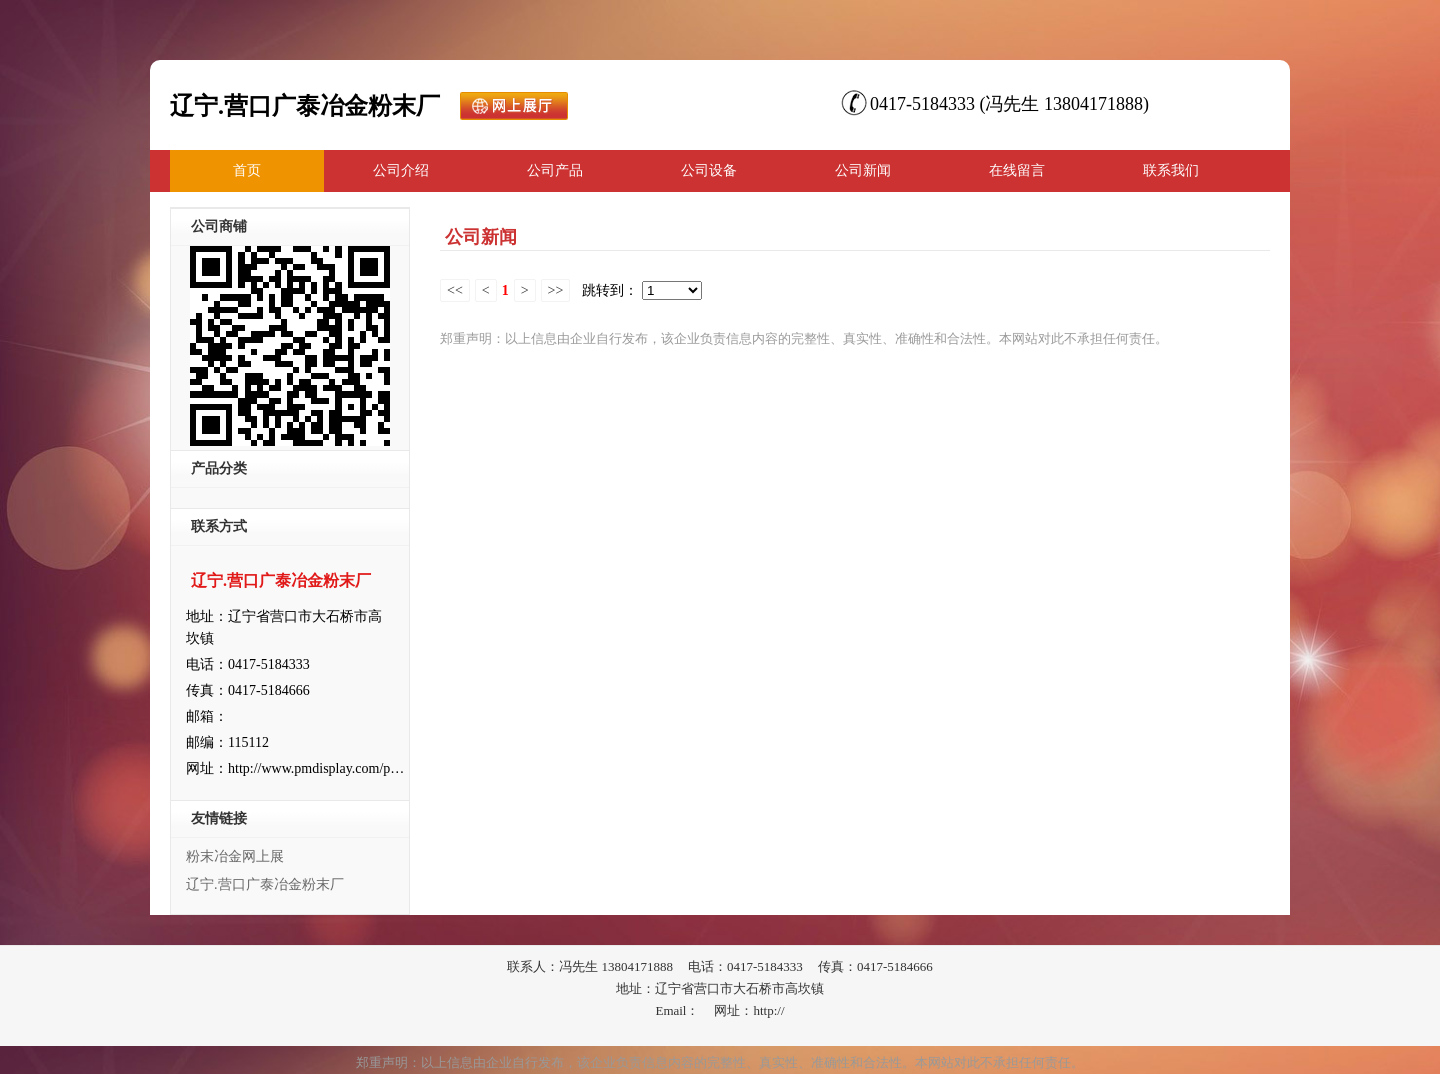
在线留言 (1017, 170)
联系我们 (1171, 170)
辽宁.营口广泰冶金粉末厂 (265, 884)
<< (455, 290)
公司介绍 (401, 170)
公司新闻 (863, 170)
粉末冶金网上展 (235, 856)
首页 (247, 170)
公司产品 (555, 170)
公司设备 (709, 170)
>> (556, 290)
